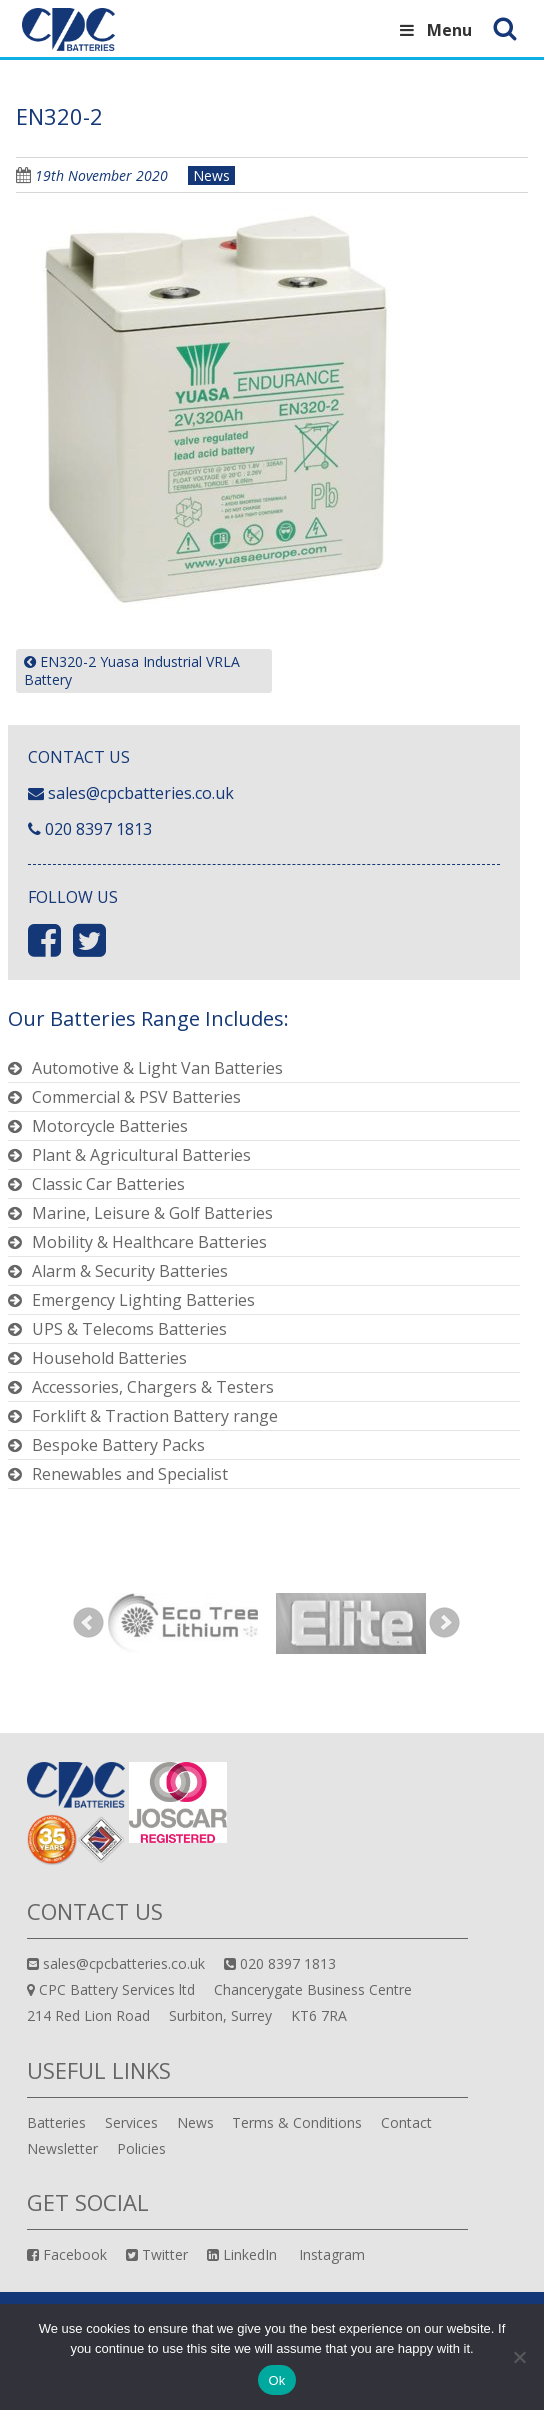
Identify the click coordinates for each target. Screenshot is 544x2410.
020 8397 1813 (98, 829)
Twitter (157, 2254)
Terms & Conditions (297, 2122)
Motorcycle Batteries (110, 1126)
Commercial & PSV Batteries (136, 1097)
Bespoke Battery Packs (118, 1445)
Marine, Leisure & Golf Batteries (152, 1213)
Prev (89, 1623)
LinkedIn (242, 2254)
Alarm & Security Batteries (130, 1271)
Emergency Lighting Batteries (143, 1300)
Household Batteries (109, 1358)
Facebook (67, 2254)
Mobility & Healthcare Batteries (149, 1242)
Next (445, 1623)
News (211, 175)
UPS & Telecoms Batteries (129, 1329)
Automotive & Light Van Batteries (157, 1068)
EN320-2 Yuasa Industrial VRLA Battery (132, 670)
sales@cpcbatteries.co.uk (141, 793)
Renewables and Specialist (130, 1474)
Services (131, 2122)
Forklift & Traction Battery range (155, 1416)
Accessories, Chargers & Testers (153, 1387)
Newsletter (62, 2148)
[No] (519, 2357)
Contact (406, 2122)
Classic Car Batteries (108, 1184)
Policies (141, 2148)
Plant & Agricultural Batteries (141, 1155)
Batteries (56, 2122)
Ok (276, 2380)
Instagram (330, 2254)
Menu (434, 30)
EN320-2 (59, 116)
